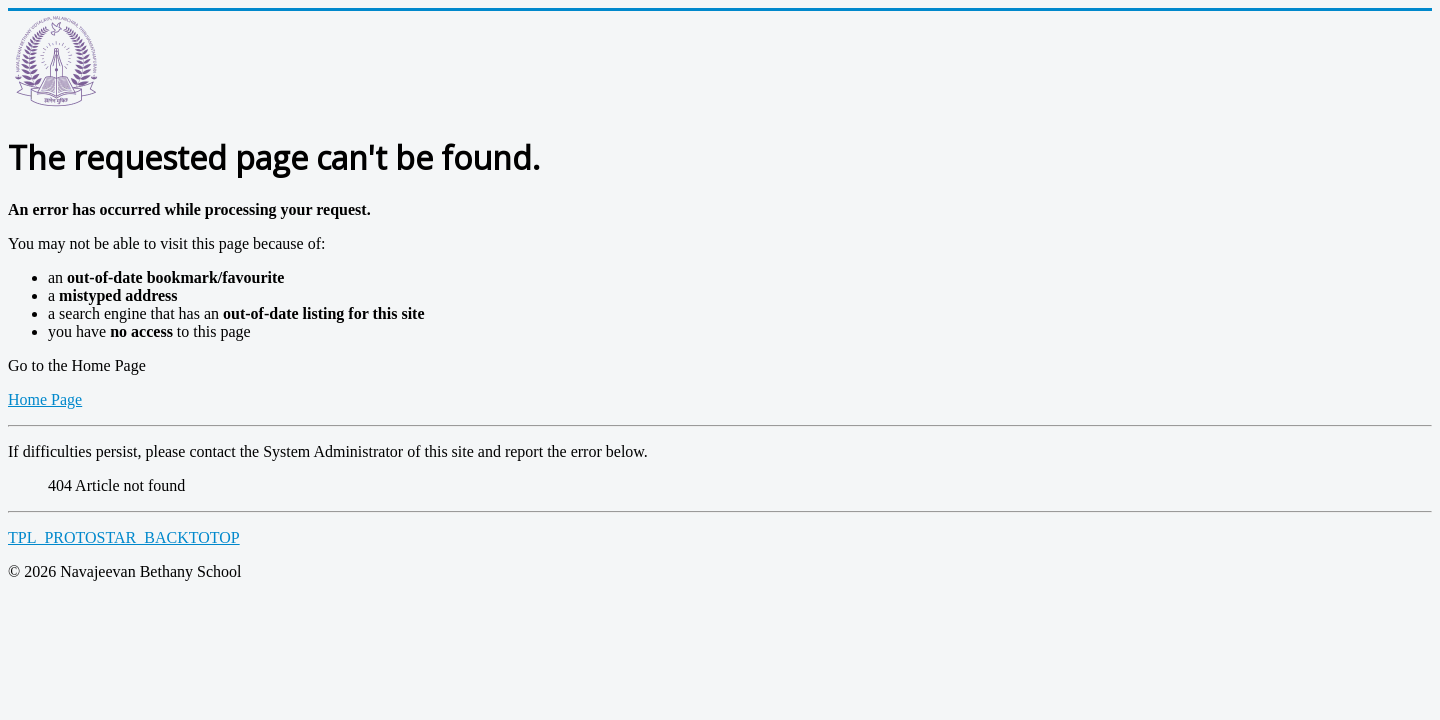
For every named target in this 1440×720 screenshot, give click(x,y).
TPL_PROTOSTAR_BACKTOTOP (124, 537)
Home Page (45, 399)
